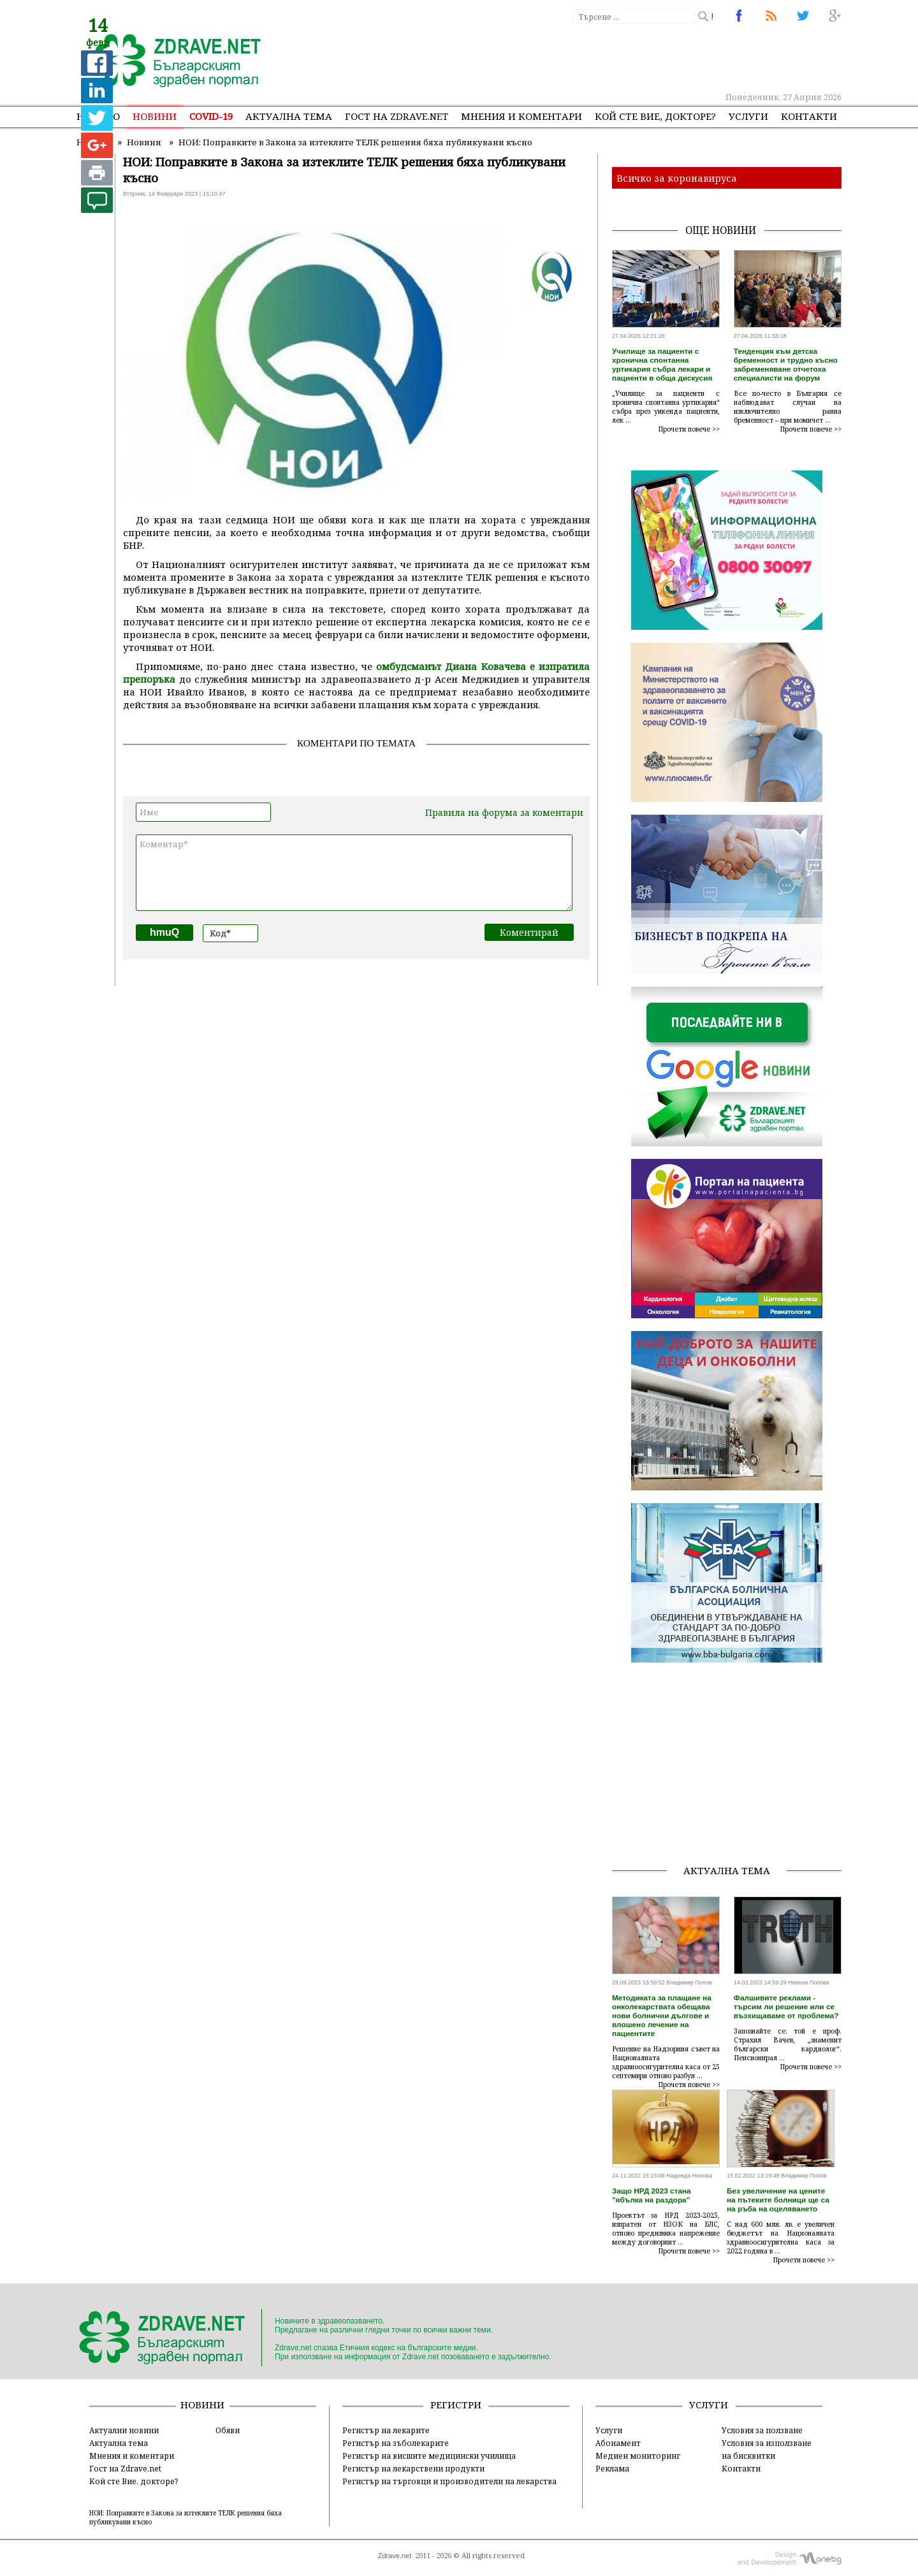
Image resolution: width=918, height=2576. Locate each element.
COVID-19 (211, 116)
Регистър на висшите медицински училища (429, 2455)
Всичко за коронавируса (676, 177)
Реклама (612, 2468)
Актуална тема (288, 116)
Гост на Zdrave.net (125, 2468)
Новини (155, 116)
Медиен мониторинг (637, 2455)
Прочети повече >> (689, 429)
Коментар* (354, 872)
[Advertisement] (608, 57)
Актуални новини (124, 2430)
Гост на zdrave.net (396, 116)
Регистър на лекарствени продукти (413, 2468)
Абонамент (618, 2443)
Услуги (748, 116)
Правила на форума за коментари (504, 812)
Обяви (227, 2430)
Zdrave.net (395, 2555)
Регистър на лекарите (386, 2430)
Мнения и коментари (521, 116)
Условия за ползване (762, 2430)
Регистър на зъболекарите (395, 2443)
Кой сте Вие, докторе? (655, 116)
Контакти (809, 116)
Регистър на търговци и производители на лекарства (449, 2481)
